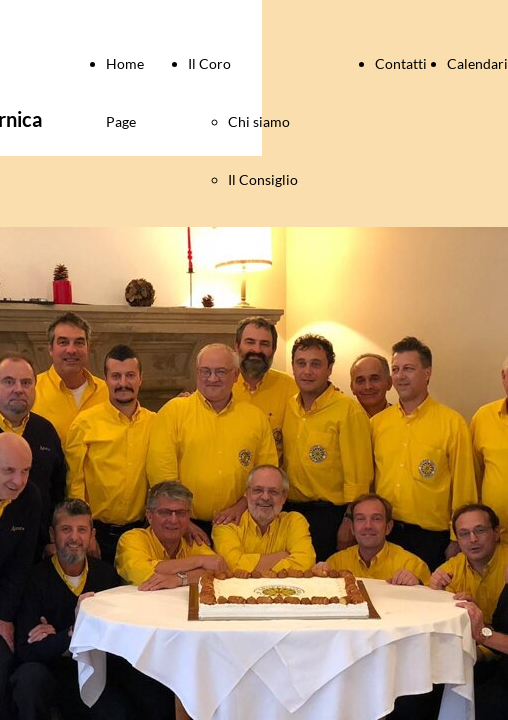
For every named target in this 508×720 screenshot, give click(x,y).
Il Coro (209, 63)
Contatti (401, 63)
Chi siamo (259, 121)
